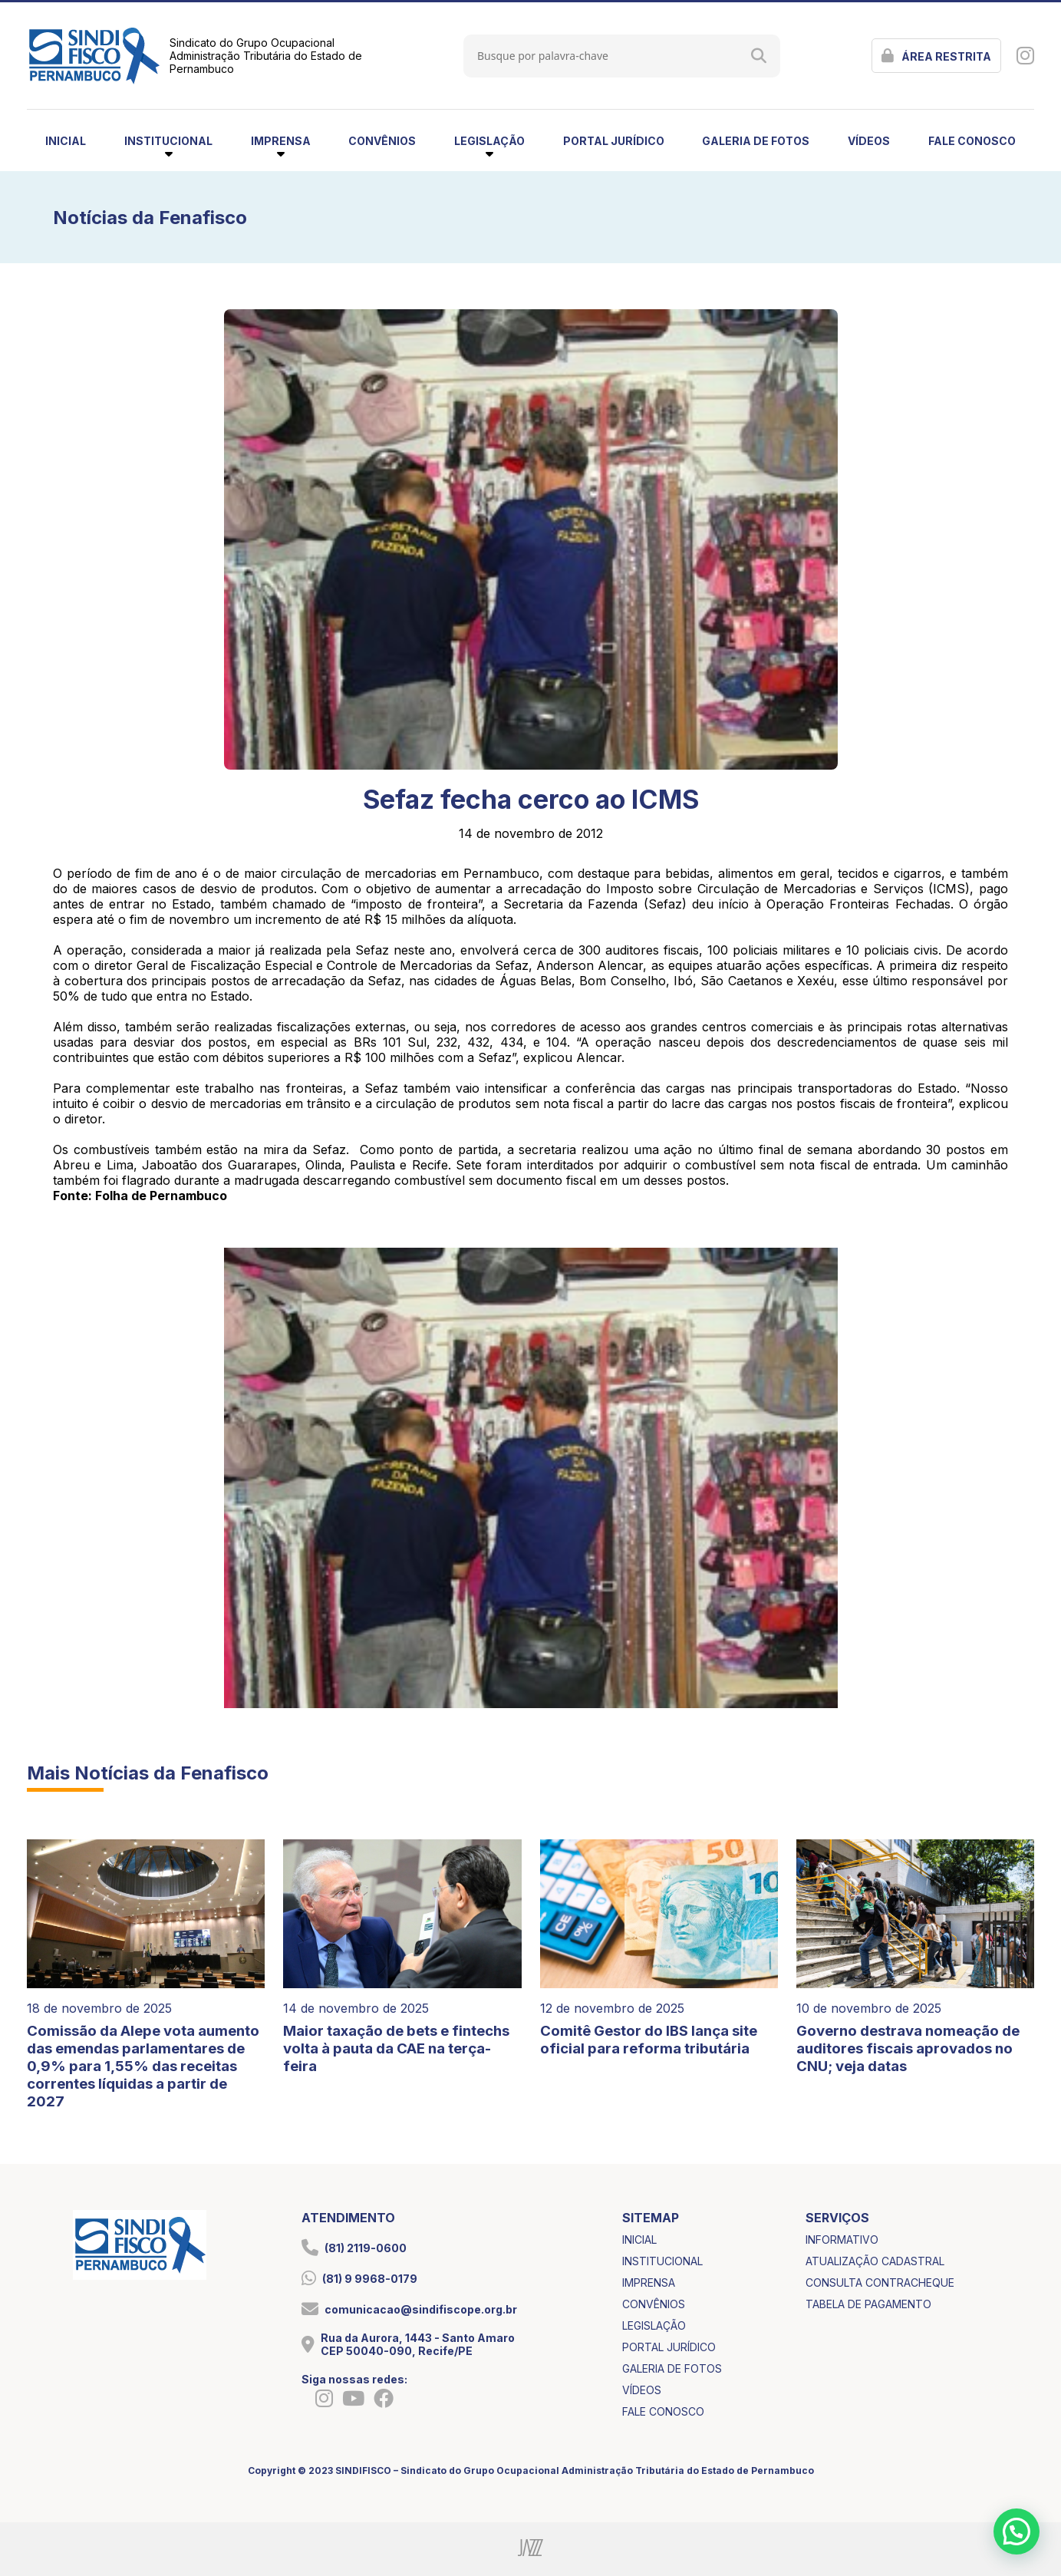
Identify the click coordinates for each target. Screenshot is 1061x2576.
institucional (662, 2261)
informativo (842, 2239)
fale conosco (972, 140)
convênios (382, 140)
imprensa (648, 2282)
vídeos (869, 140)
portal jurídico (613, 140)
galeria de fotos (755, 140)
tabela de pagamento (868, 2303)
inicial (65, 140)
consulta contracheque (880, 2282)
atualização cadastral (875, 2261)
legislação (654, 2325)
